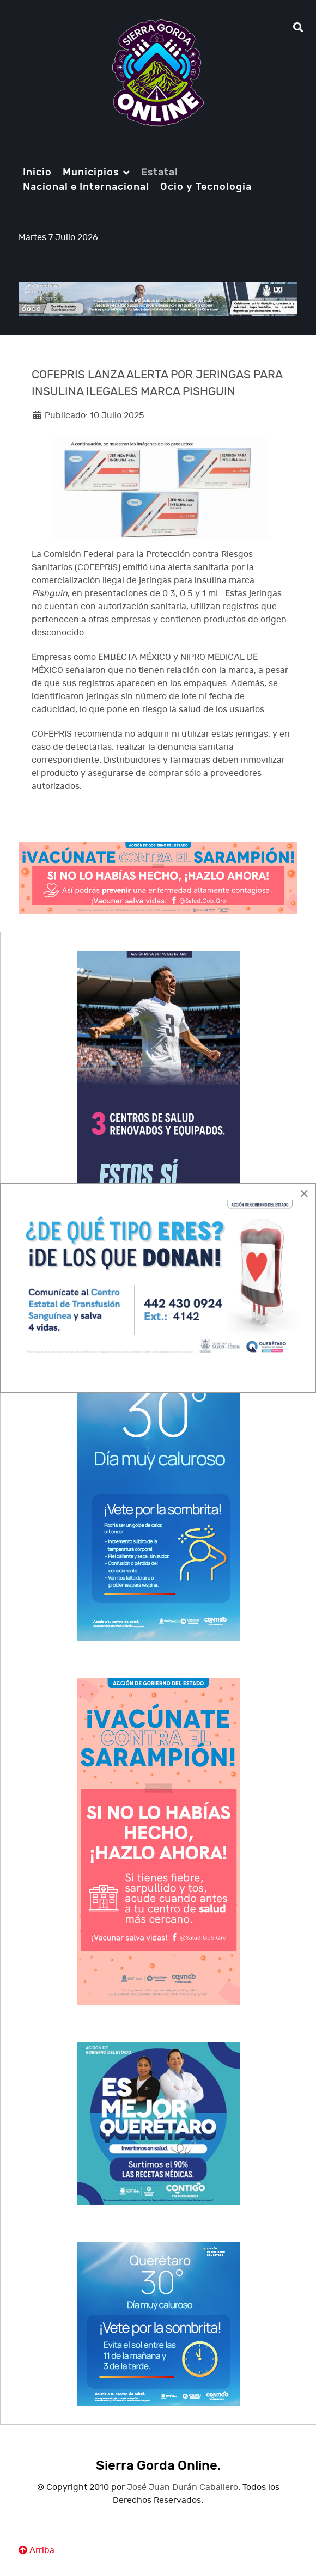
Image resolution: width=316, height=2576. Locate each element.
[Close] (304, 1193)
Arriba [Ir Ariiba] (36, 2551)
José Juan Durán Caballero (182, 2487)
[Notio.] (158, 73)
